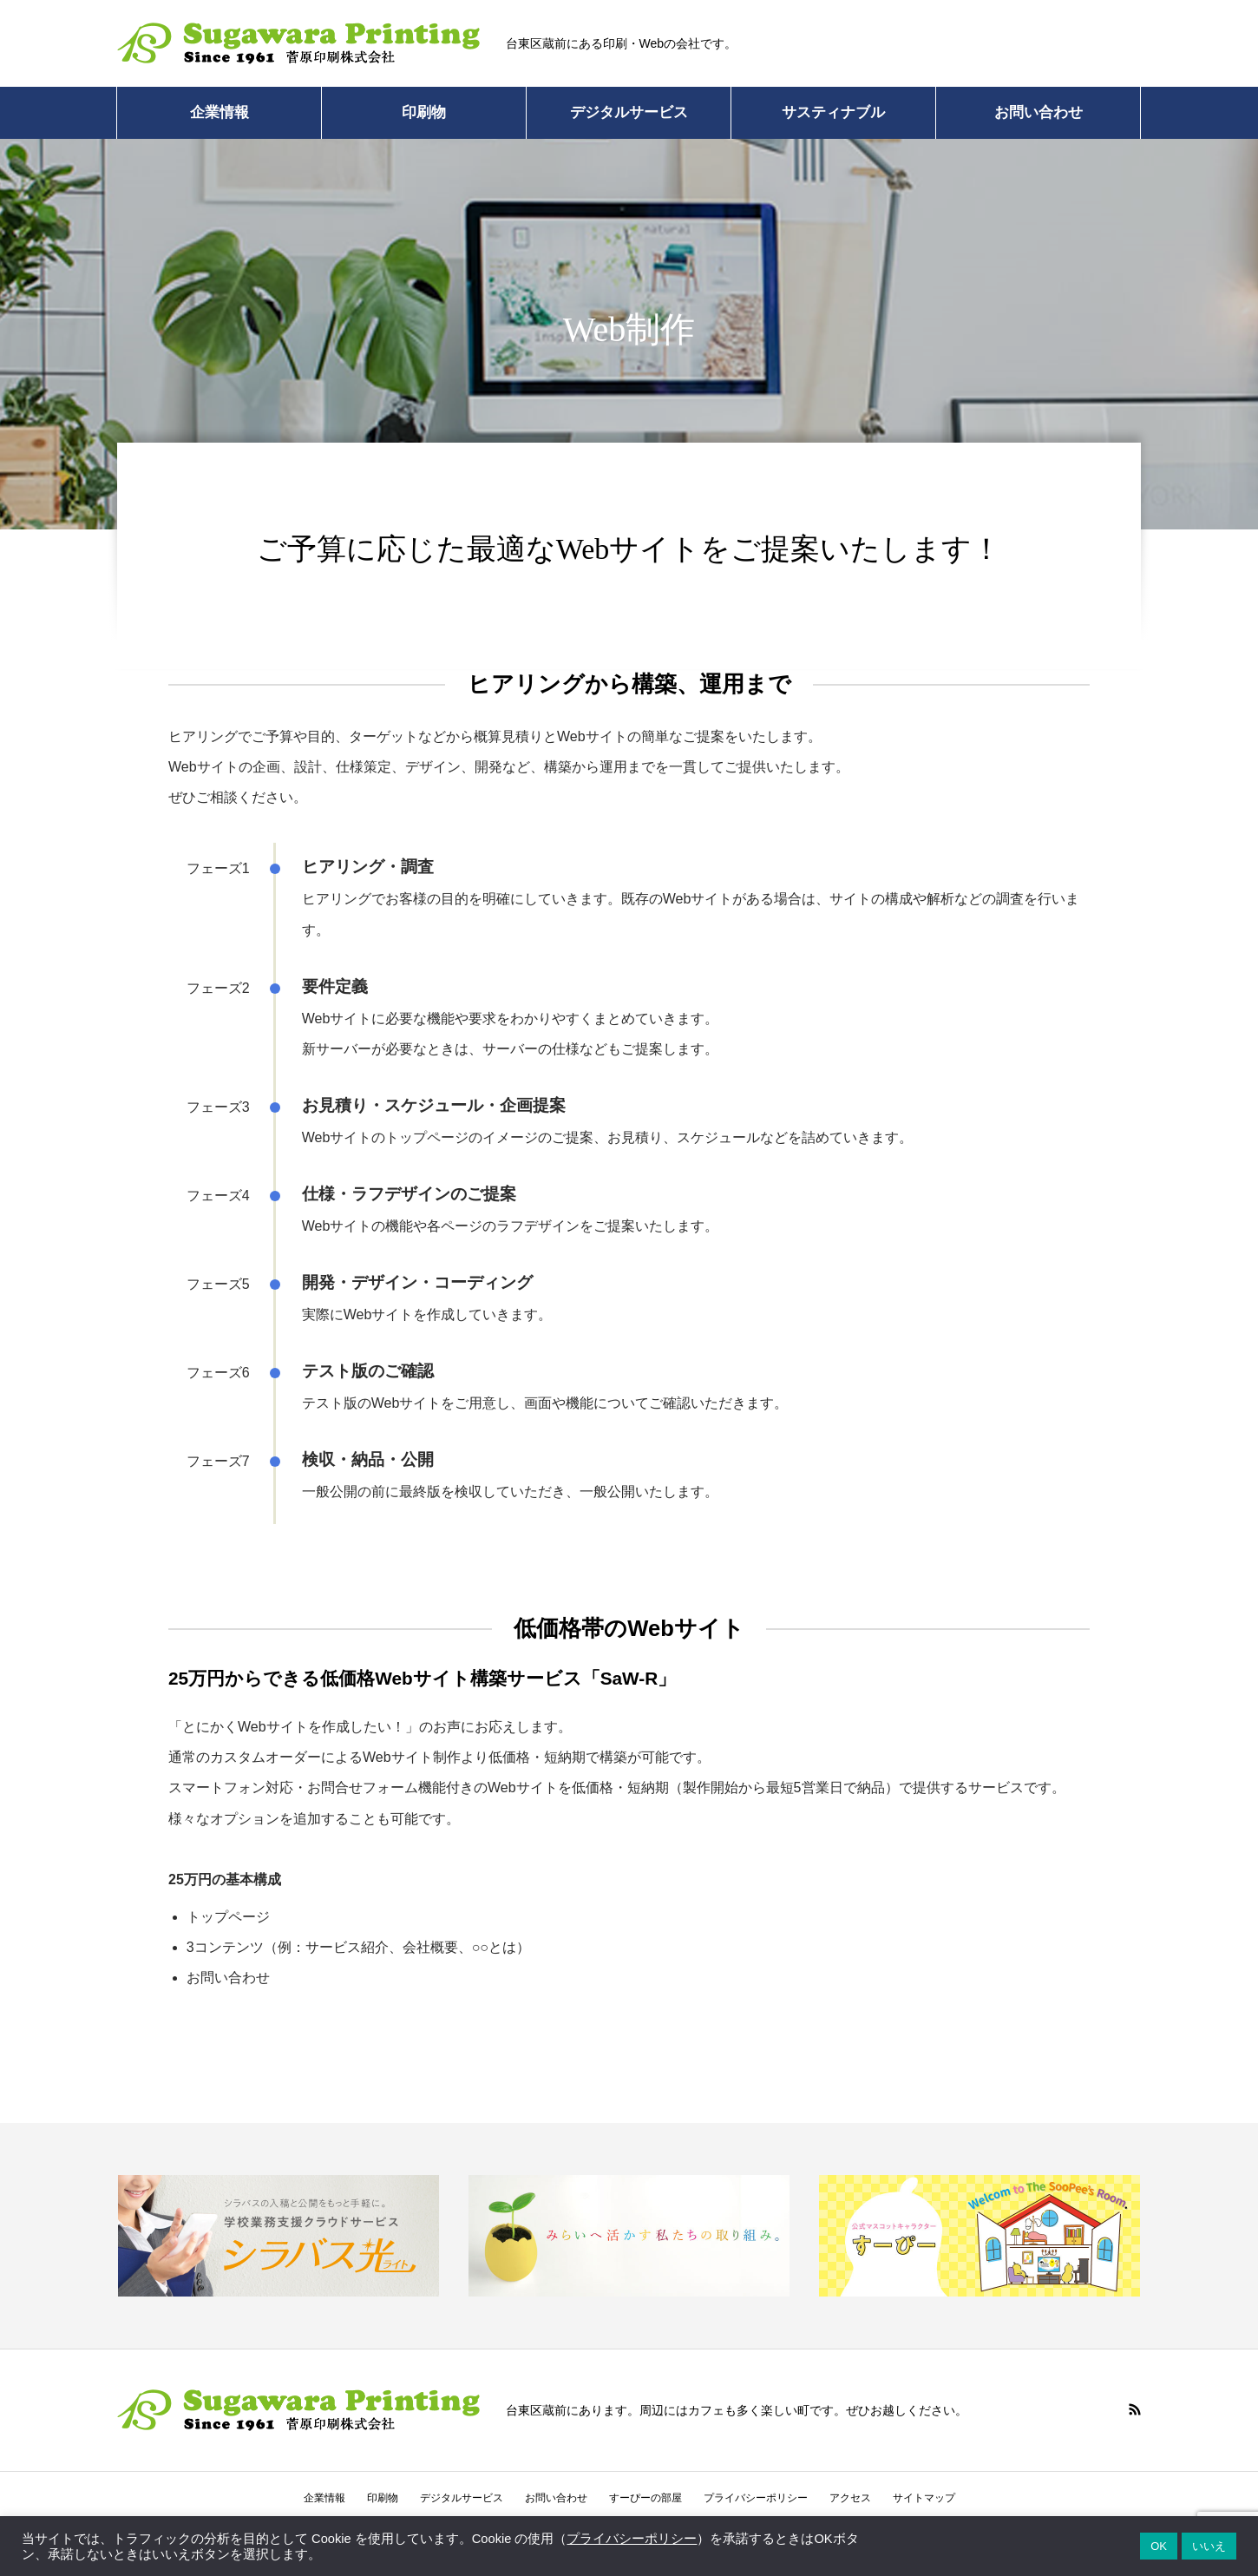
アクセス (850, 2498)
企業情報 (219, 112)
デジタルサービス (629, 112)
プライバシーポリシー (756, 2498)
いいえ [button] (1209, 2546)
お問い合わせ (1038, 112)
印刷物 (424, 112)
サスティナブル (833, 112)
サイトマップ (924, 2498)
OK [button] (1158, 2546)
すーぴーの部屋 (645, 2498)
